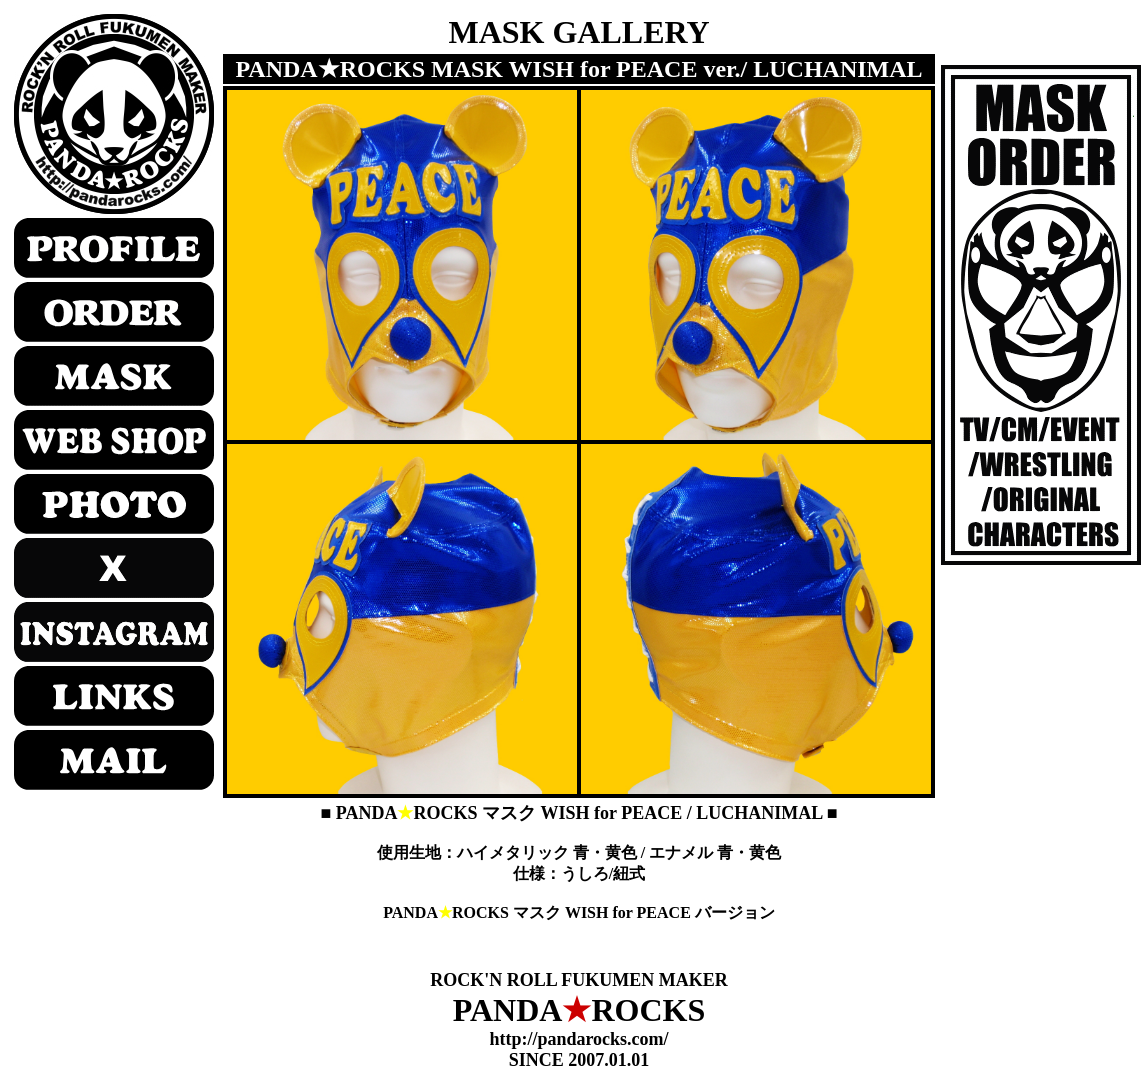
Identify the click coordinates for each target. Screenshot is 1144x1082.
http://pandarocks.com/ (578, 1039)
